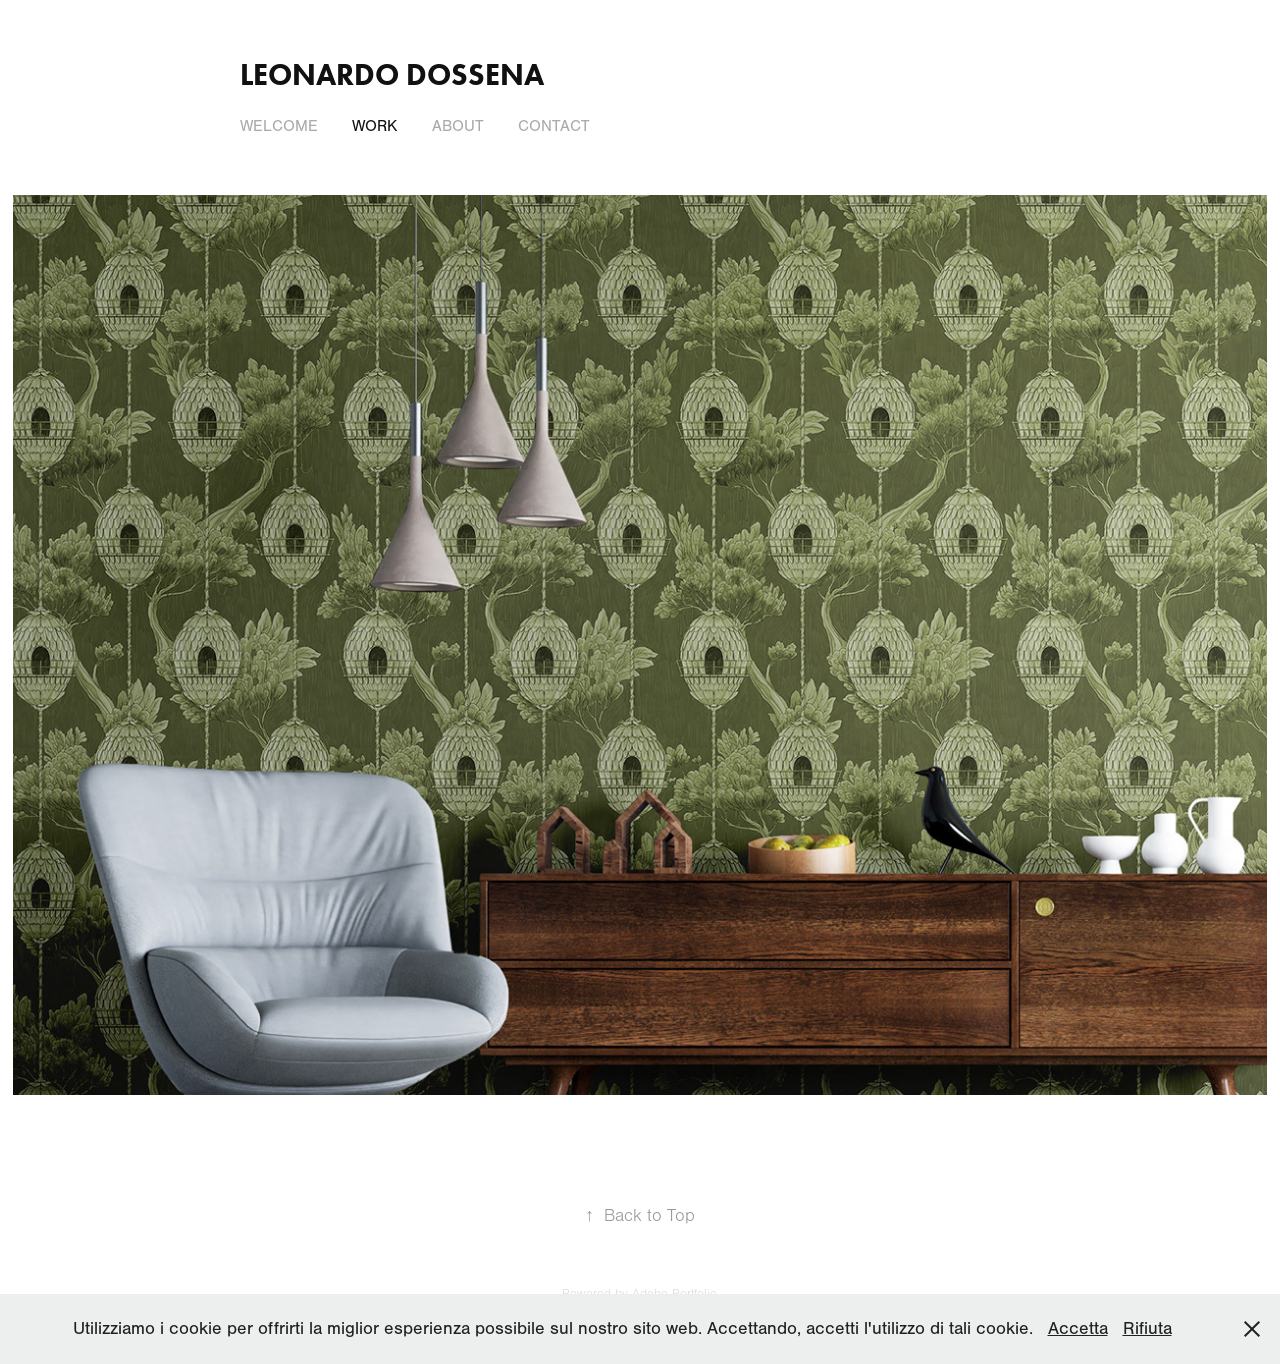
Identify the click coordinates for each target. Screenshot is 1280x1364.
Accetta (1078, 1328)
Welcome (279, 126)
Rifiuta (1147, 1328)
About (458, 126)
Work (374, 126)
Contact (554, 126)
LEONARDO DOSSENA (392, 74)
